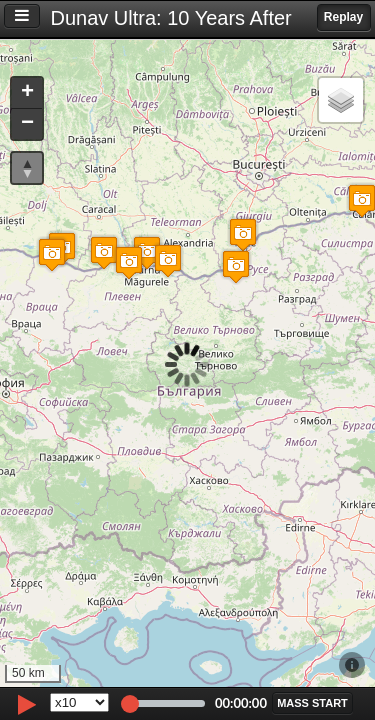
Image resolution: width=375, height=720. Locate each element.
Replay (343, 17)
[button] (52, 254)
